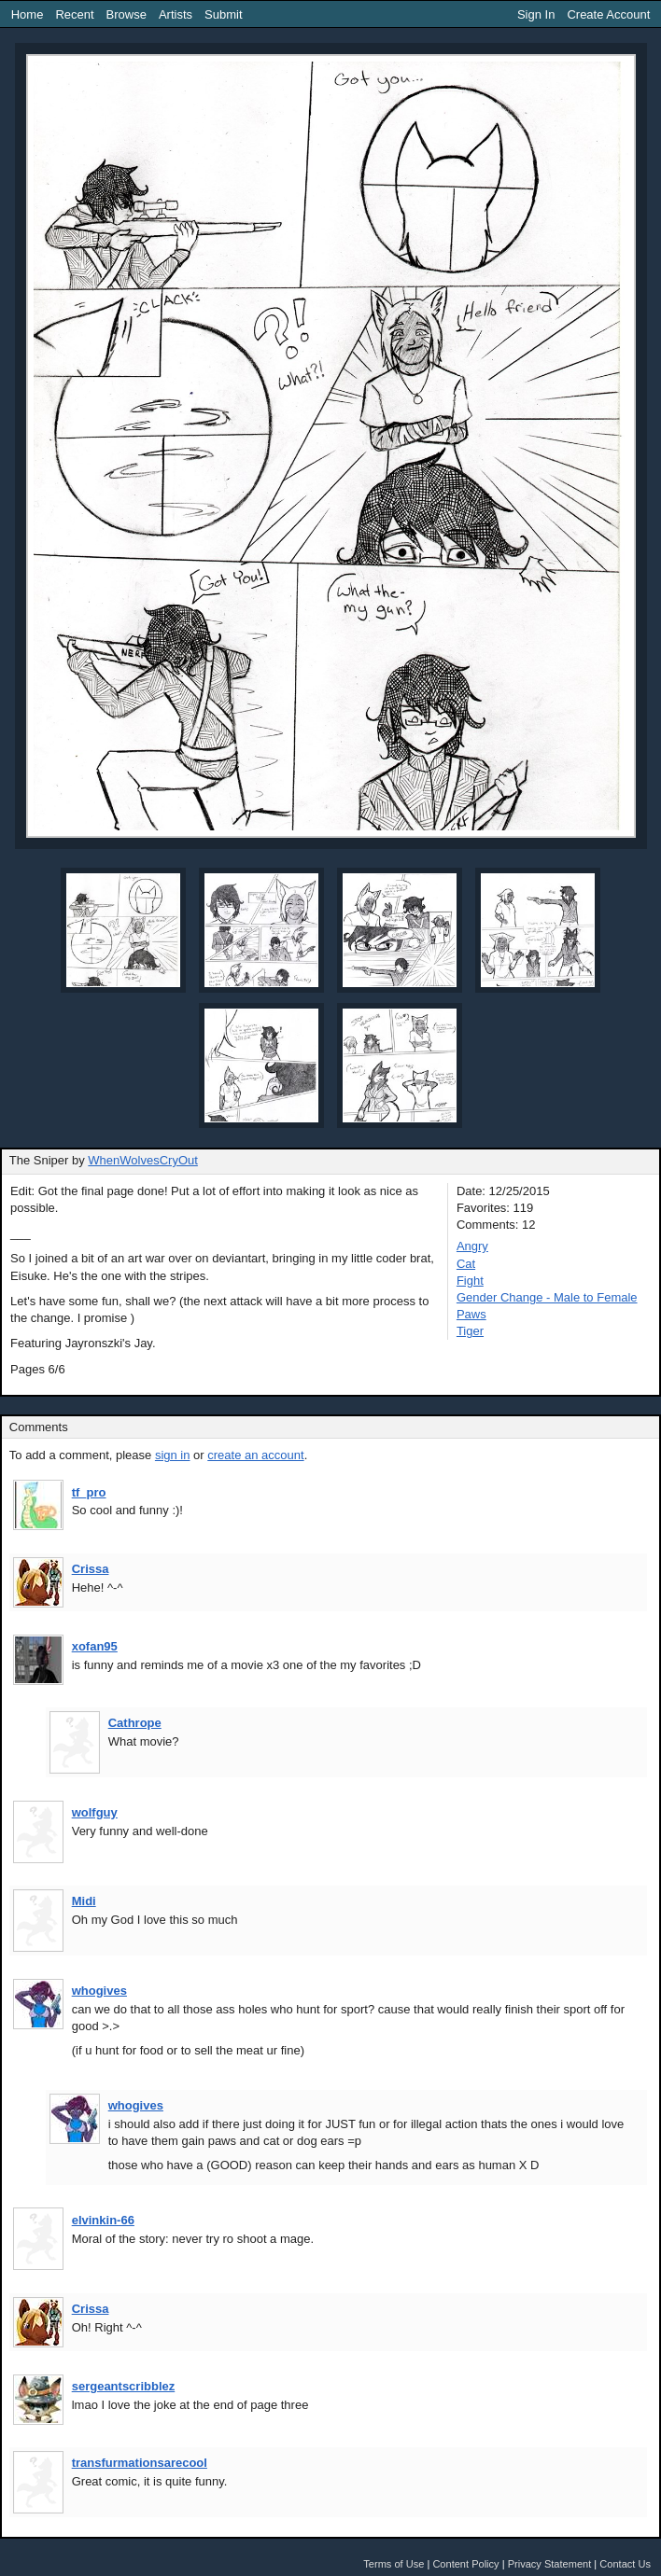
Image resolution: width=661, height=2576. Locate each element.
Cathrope (135, 1723)
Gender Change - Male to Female (547, 1297)
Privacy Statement (550, 2563)
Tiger (470, 1331)
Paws (471, 1314)
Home (27, 14)
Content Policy (465, 2563)
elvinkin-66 (103, 2220)
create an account (255, 1455)
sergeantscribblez (124, 2386)
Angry (472, 1246)
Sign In (536, 14)
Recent (74, 14)
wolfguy (95, 1812)
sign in (172, 1455)
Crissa (90, 1569)
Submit (223, 14)
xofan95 (95, 1646)
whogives (99, 1991)
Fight (470, 1281)
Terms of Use (393, 2563)
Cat (466, 1264)
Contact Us (625, 2563)
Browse (126, 14)
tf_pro (89, 1492)
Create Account (608, 14)
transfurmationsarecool (139, 2463)
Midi (84, 1901)
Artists (175, 14)
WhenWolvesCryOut (143, 1160)
